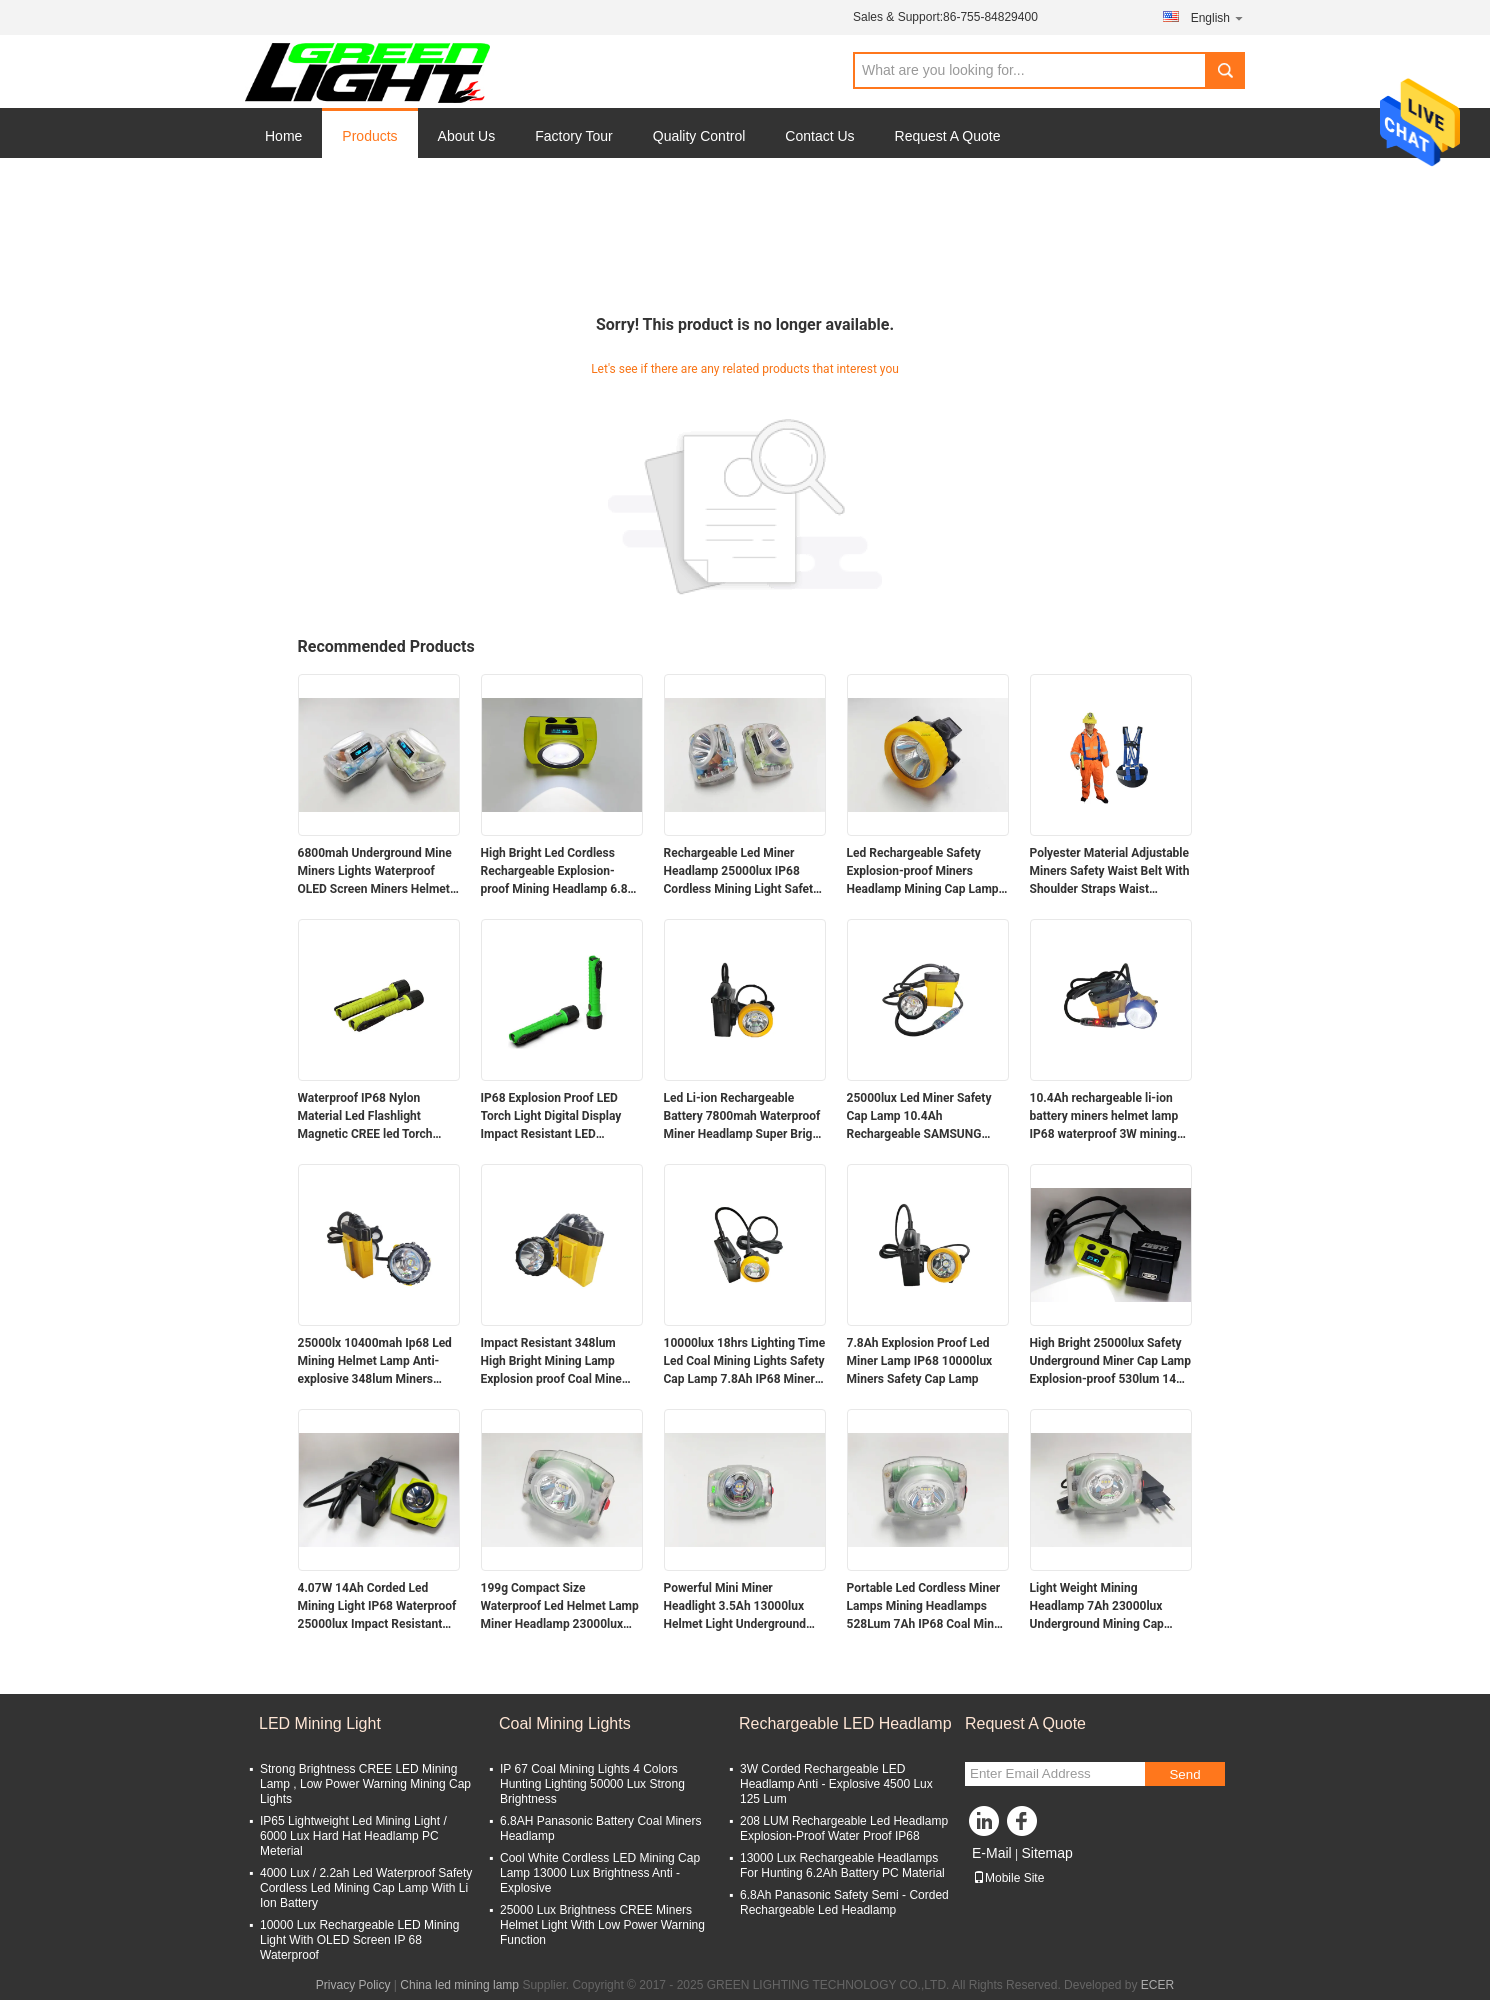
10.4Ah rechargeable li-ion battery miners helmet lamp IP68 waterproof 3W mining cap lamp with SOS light (1104, 1117)
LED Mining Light (320, 1723)
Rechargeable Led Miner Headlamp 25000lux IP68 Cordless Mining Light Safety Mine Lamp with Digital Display (742, 872)
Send (1184, 1774)
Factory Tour (574, 136)
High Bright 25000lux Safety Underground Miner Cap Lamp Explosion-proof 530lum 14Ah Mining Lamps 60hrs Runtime (1111, 1362)
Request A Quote (948, 136)
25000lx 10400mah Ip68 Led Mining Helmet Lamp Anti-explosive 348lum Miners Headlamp (375, 1362)
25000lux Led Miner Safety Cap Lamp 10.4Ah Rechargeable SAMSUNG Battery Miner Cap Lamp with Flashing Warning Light (925, 1117)
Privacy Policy (353, 1985)
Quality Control (699, 136)
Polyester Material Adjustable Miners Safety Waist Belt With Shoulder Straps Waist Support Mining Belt (1110, 872)
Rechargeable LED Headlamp (845, 1723)
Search (1225, 70)
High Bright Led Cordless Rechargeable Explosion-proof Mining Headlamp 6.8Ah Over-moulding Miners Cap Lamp (562, 872)
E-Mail (992, 1853)
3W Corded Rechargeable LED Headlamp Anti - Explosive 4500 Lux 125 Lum (836, 1784)
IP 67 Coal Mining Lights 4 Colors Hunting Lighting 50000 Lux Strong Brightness (592, 1784)
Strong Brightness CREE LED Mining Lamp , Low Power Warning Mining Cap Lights (365, 1784)
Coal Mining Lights (565, 1723)
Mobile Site (1008, 1878)
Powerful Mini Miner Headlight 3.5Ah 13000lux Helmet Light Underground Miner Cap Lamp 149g (735, 1607)
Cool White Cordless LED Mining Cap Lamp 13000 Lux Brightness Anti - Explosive (600, 1873)
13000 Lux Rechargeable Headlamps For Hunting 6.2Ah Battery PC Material (842, 1865)
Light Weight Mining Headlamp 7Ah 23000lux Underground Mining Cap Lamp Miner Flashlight (1097, 1607)
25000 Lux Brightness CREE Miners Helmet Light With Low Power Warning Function (602, 1925)
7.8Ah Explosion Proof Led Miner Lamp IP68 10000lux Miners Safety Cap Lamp (920, 1361)
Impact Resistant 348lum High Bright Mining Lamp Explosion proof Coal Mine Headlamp (551, 1362)
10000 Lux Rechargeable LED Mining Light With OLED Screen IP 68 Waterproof (359, 1940)
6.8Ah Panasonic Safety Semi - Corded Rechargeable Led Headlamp (844, 1902)
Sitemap (1046, 1853)
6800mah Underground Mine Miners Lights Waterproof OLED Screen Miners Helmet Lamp (375, 872)
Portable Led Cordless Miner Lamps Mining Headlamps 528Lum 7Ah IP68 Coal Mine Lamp (924, 1607)
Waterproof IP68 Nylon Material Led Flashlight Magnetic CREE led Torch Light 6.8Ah (365, 1117)
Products (369, 136)
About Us (467, 136)
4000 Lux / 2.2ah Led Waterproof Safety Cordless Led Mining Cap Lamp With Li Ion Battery (366, 1888)
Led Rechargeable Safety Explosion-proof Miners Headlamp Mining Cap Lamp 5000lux (923, 872)
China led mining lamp (459, 1985)
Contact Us (819, 136)
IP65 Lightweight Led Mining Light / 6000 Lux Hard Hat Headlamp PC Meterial (353, 1836)
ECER (1157, 1985)
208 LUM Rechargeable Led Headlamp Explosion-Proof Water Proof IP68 (844, 1828)
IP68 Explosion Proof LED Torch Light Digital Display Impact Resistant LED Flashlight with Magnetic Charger (551, 1117)
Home (283, 136)
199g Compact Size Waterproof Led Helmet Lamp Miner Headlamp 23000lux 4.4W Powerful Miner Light (560, 1607)
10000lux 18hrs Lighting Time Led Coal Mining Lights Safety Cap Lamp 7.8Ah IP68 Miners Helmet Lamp (745, 1362)
